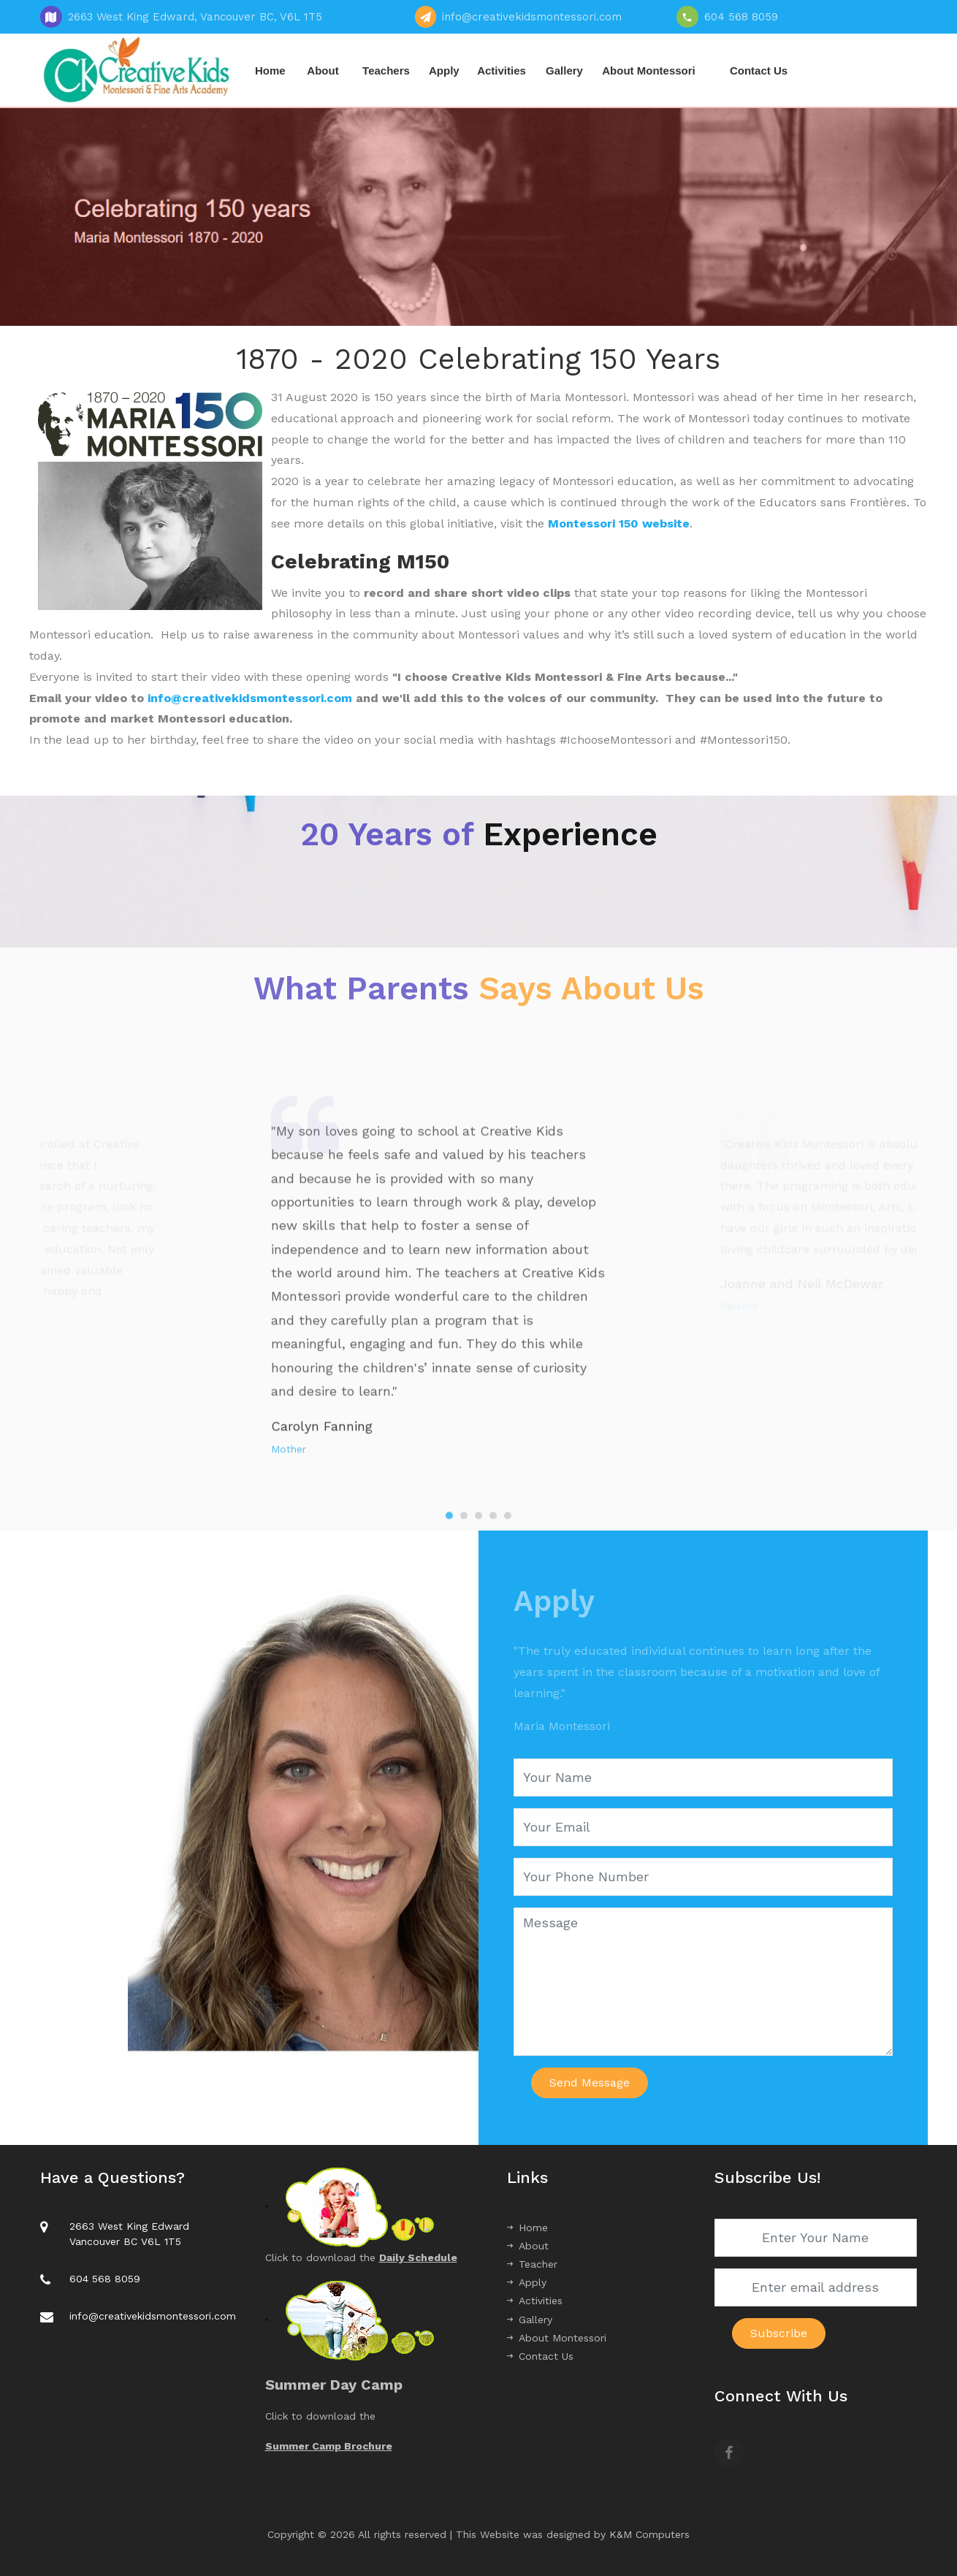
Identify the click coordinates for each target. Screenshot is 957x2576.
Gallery (564, 70)
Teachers (386, 70)
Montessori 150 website (619, 523)
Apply (444, 70)
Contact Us (759, 70)
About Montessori (648, 70)
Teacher (532, 2264)
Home (270, 70)
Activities (501, 70)
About (322, 70)
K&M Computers (649, 2534)
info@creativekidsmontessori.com (250, 698)
